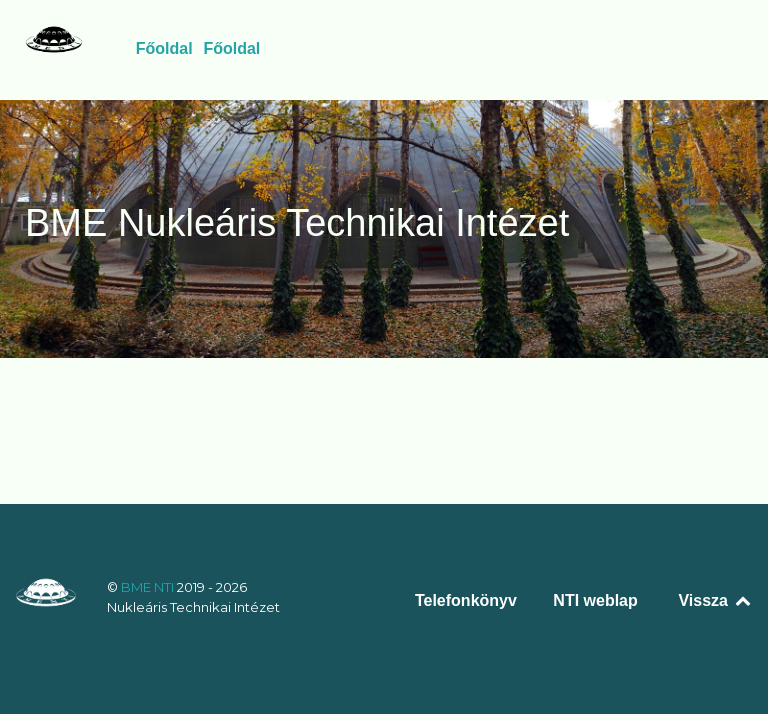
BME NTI (149, 587)
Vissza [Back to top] (715, 600)
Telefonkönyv (466, 600)
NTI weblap (595, 600)
